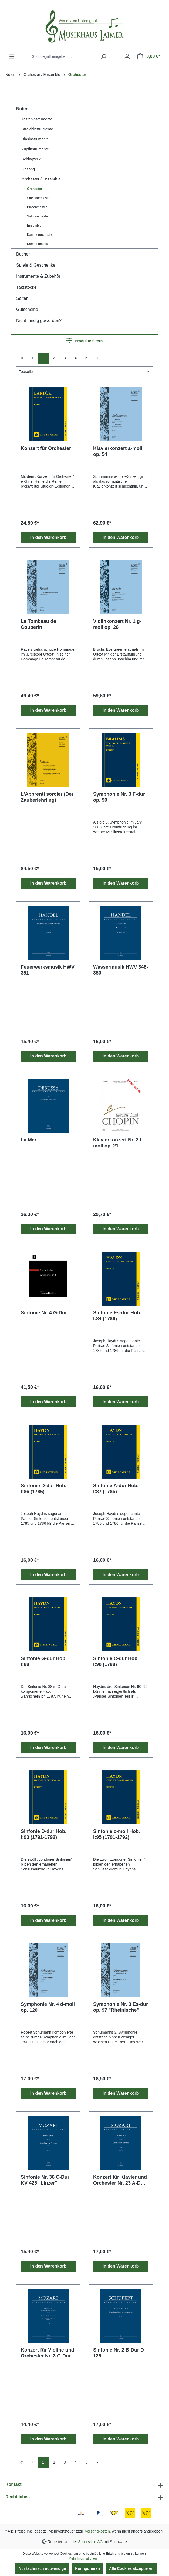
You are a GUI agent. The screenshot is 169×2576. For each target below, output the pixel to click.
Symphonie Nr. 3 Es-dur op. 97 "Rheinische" (120, 2007)
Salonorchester (38, 216)
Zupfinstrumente (35, 149)
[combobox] (63, 56)
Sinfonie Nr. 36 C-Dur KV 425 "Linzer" (45, 2180)
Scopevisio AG (90, 2541)
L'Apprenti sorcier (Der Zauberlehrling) (47, 797)
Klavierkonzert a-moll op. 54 (117, 451)
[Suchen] (103, 56)
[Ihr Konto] (127, 56)
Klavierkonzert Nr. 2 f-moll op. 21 (118, 1142)
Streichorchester (38, 198)
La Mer (28, 1140)
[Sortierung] (84, 371)
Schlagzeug (31, 159)
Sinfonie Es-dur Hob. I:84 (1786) (117, 1315)
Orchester (34, 189)
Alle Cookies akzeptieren (131, 2568)
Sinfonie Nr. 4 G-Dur (44, 1312)
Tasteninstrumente (37, 119)
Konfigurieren (87, 2568)
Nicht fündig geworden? (39, 320)
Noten (22, 108)
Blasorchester (37, 207)
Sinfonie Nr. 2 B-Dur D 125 (118, 2353)
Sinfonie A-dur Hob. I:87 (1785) (115, 1488)
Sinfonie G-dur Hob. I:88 (44, 1661)
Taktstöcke (26, 287)
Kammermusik (37, 244)
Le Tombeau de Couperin (38, 624)
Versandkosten (97, 2531)
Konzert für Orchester (46, 448)
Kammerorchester (40, 235)
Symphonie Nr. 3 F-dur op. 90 (119, 797)
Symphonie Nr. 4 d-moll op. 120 (48, 2007)
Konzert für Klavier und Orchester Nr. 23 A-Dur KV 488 (120, 2180)
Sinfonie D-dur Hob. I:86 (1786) (43, 1488)
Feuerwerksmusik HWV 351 (48, 970)
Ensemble (34, 225)
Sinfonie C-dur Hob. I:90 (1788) (116, 1661)
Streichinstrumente (37, 129)
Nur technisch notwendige (42, 2568)
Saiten (22, 298)
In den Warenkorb (48, 537)
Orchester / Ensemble (41, 179)
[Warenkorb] (149, 56)
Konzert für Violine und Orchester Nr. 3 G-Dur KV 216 (47, 2353)
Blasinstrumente (35, 139)
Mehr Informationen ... (84, 2558)
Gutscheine (27, 309)
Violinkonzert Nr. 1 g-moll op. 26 (117, 624)
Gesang (28, 169)
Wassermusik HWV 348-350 (120, 970)
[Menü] (11, 56)
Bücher (23, 254)
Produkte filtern (84, 340)
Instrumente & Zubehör (38, 276)
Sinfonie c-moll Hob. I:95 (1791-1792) (116, 1834)
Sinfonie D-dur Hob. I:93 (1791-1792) (43, 1834)
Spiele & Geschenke (35, 265)
